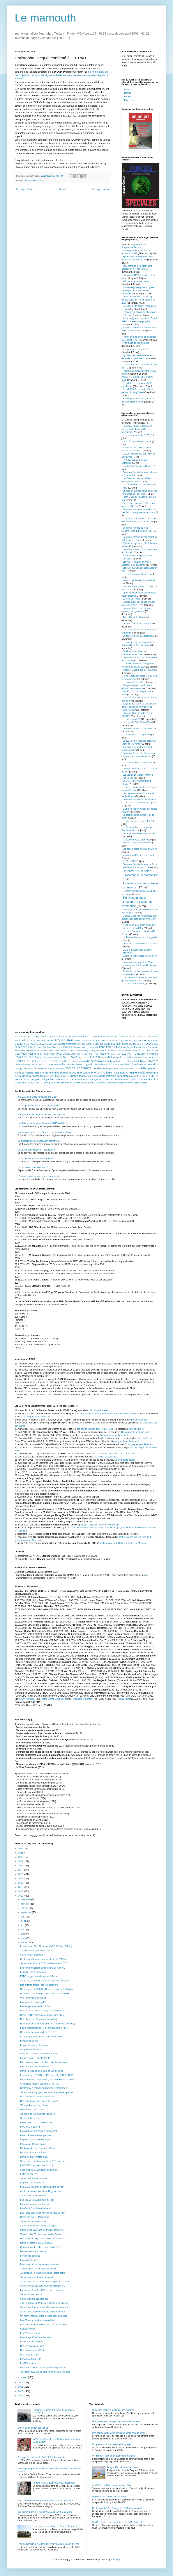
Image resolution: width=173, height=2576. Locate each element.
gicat (111, 1068)
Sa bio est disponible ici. (106, 1456)
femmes (38, 1068)
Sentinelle (57, 1057)
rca (71, 1079)
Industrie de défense (129, 1050)
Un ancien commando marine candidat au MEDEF (44, 1993)
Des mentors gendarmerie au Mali (139, 833)
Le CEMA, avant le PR (31, 2359)
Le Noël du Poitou (131, 599)
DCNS (136, 1044)
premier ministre (54, 1079)
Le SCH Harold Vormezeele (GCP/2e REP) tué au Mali (47, 2079)
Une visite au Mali (29, 2354)
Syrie (65, 1057)
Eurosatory (20, 1050)
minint (155, 1072)
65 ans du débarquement (93, 1036)
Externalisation (41, 1050)
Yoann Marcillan (27, 1699)
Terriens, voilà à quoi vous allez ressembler (54, 2483)
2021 (21, 1861)
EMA (117, 1047)
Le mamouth (45, 18)
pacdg (96, 1076)
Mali (30, 1053)
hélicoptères (148, 1068)
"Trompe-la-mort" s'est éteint (34, 2105)
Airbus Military (81, 1040)
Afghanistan (63, 1040)
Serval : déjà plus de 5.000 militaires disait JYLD (44, 1963)
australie (73, 1061)
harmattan (130, 1068)
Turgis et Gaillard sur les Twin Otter (140, 670)
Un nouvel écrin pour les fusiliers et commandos (43, 2316)
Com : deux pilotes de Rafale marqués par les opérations (45, 2500)
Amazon (128, 89)
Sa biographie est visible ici (36, 1416)
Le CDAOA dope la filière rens (137, 762)
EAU (108, 1047)
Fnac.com (129, 100)
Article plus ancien (101, 189)
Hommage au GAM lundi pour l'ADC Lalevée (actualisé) (47, 2023)
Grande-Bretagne (82, 1050)
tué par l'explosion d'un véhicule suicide (99, 1524)
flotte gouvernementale (54, 1068)
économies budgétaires (117, 1083)
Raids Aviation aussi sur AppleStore (37, 2148)
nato (63, 1076)
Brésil (155, 1041)
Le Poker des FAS (132, 719)
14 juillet (51, 1036)
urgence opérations (96, 1082)
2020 (21, 1865)
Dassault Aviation (42, 1047)
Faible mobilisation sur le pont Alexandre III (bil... (44, 2028)
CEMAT (42, 1044)
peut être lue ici (138, 1419)
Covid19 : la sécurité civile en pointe (140, 943)
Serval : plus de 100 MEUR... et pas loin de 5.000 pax (46, 1989)
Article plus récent (24, 189)
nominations (78, 1075)
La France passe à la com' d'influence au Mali (42, 2213)
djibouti (134, 1064)
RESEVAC (126, 1054)
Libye (155, 1050)
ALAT (22, 1040)
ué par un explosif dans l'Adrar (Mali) (96, 1429)
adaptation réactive (136, 1057)
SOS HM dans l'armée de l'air (137, 842)
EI (112, 1047)
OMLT (59, 1054)
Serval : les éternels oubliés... (34, 2178)
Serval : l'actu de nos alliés (33, 2221)
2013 (21, 1896)
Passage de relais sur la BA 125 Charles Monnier (41, 2457)
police (26, 1079)
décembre (26, 1899)
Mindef (38, 1053)
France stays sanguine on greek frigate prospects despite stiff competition (137, 290)
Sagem (38, 1057)
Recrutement (152, 1054)
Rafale (141, 1053)
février (24, 1942)
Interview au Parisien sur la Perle (139, 855)
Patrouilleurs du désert (134, 617)
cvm (109, 1064)
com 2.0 (41, 1064)
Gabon (71, 1050)
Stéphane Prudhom (82, 1699)
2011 (21, 2387)
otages (89, 1076)
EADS (102, 1047)
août (23, 1916)
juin (23, 1925)
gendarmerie (100, 1068)
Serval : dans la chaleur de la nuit (36, 2277)
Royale (19, 1057)
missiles (19, 1076)
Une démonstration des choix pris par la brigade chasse (44, 1132)
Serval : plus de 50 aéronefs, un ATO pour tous (43, 2161)
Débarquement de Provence (85, 1047)
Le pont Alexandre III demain (34, 2045)
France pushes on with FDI (136, 349)
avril (23, 1934)
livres (65, 1072)
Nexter (46, 1054)
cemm (34, 1064)
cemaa (26, 1064)
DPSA (17, 1047)
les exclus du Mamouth (51, 1072)
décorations (152, 1064)
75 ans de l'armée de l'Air (138, 1036)
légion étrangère (115, 1072)
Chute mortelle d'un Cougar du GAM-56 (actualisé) (117, 2508)
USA (94, 1057)
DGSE (155, 1044)
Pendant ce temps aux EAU (33, 2152)
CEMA (34, 1044)
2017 (21, 1878)
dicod (27, 180)
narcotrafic (55, 1076)
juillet (24, 1921)
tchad (83, 1082)
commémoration (74, 1064)
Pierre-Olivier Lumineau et (54, 1699)
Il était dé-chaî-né (28, 2174)
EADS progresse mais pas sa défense (39, 1976)
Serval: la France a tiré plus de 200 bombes (41, 2071)
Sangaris (47, 1057)
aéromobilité (84, 1061)
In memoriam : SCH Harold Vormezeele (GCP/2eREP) (46, 2075)
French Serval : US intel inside (35, 2058)
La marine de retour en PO (33, 2002)
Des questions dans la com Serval (37, 2096)
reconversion (80, 1079)
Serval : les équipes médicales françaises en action (45, 2307)
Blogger (117, 2559)
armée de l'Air (25, 1061)
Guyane (95, 1050)
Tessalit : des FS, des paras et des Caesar (41, 2234)
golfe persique (119, 1069)
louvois (72, 1072)
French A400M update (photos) (35, 2135)
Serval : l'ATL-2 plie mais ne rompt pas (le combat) (45, 2281)
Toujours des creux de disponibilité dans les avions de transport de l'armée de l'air (138, 706)
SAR (26, 1057)
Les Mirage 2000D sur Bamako (35, 2337)
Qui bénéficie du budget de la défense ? (39, 2170)
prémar (66, 1079)
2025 (21, 1853)
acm (125, 1057)
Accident (30, 1040)
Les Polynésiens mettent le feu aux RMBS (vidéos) (42, 1123)
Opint (73, 1054)
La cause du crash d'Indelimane (138, 636)
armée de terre (49, 1061)
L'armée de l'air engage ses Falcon (140, 956)
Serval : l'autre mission (31, 2294)
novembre (26, 1904)
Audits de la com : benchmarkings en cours (41, 2191)
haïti (138, 1068)
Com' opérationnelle (116, 1043)
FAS (51, 1050)
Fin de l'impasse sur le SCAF (137, 466)
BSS (140, 1040)
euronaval (28, 1068)
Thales (73, 1057)
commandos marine (55, 1064)
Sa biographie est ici (100, 1410)
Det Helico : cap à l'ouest (32, 2341)
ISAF (110, 1050)
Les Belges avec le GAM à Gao (35, 2006)
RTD (134, 1054)
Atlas (112, 1040)
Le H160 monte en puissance (137, 441)
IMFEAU (103, 1050)
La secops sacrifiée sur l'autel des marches (38, 1105)
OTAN (66, 1053)
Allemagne (94, 1040)
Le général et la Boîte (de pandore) (109, 2496)
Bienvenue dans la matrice (33, 2251)
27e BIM (69, 1036)
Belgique (148, 1040)
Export (30, 1050)
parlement (122, 1075)
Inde (116, 1050)
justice (40, 180)
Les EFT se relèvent (30, 2333)
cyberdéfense (118, 1064)
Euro (144, 1047)
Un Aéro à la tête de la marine (137, 728)
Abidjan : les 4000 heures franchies (37, 2114)
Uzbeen (102, 1057)
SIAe (31, 1057)
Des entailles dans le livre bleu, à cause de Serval (44, 2324)
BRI (135, 1041)
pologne (35, 1079)
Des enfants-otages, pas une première (39, 1985)
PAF (79, 1054)
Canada (61, 1044)
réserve (30, 1082)
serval (62, 1082)
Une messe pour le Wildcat (33, 2350)
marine (131, 1072)
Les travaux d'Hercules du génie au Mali (39, 2264)
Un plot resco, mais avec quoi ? (32, 1167)
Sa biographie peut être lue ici (136, 1432)
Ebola (123, 1047)
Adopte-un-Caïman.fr (30, 2049)
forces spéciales (79, 1068)
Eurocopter (152, 1047)
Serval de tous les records (33, 2195)
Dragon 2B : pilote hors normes (122, 2467)
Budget (19, 1043)
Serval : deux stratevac (31, 1955)
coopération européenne (95, 1064)
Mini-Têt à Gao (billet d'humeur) (35, 2208)
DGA (148, 1043)
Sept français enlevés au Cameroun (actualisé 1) (44, 2088)
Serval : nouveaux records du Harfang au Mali (42, 2311)
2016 (21, 1883)
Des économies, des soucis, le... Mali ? (39, 2101)
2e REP (77, 1036)
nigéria (68, 1076)
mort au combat (32, 1075)
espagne (19, 1068)
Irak (142, 1050)
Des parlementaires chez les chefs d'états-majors (44, 2062)
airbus (155, 1057)
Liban (148, 1050)
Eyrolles (128, 96)
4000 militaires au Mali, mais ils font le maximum (44, 2303)
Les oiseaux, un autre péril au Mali (37, 2200)
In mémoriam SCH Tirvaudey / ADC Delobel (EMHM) (46, 1946)
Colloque (98, 1044)
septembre (26, 1912)
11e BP (42, 1036)
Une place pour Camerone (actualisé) (38, 2019)
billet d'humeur (141, 1061)
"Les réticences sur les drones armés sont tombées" (45, 2372)
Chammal (71, 1044)
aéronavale (97, 1061)
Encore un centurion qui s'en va (32, 2428)
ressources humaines (117, 1079)
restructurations (138, 1079)
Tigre (80, 1057)
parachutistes (108, 1075)
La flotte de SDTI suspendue (137, 734)
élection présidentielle (137, 1083)
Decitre (127, 93)
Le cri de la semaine (30, 2256)
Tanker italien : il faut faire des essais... (39, 2268)
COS (49, 1044)
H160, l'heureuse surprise (135, 839)
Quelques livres (28, 2329)
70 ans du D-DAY (115, 1036)
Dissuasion (57, 1047)
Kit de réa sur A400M (133, 928)
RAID (112, 1054)
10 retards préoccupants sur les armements (38, 1176)
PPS (90, 1054)
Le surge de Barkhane (133, 983)
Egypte (130, 1047)
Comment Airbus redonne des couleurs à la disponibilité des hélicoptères (136, 429)
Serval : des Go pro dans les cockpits (38, 2225)
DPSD (24, 1047)
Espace (138, 1047)
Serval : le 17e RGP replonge (34, 2217)
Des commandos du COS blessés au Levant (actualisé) (44, 2512)
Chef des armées (85, 1044)
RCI (118, 1054)
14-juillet (60, 1036)
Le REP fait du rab (29, 2041)
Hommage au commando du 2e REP (38, 2032)
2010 (21, 2391)
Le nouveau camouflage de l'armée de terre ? (55, 2526)
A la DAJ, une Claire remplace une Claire (37, 1097)
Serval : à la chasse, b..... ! (33, 2118)
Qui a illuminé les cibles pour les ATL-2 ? (40, 2247)
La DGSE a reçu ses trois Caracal (36, 2165)
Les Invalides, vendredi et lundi (35, 2066)
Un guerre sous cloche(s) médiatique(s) (36, 1150)
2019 (21, 1870)
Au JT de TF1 (129, 861)
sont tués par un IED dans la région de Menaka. (123, 1543)
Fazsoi (57, 1050)
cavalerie (19, 1064)
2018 (21, 1874)
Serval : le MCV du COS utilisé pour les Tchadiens (44, 1980)
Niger (52, 1054)
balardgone (110, 1061)
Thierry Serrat (123, 1699)
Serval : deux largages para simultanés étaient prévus (46, 2092)
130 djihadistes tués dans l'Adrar (36, 1950)
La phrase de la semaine (32, 2182)
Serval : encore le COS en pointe (36, 2243)
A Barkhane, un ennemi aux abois (139, 925)
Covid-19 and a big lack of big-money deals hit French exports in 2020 (138, 299)
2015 (21, 1887)
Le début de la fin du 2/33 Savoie (36, 2122)
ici (146, 1575)
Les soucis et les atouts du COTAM (140, 849)
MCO (24, 1054)
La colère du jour (28, 2260)
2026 (21, 1848)
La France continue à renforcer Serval (38, 2053)
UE (85, 1057)
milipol (149, 1073)
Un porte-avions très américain (138, 623)
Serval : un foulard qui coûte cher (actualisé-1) (42, 2286)
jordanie (29, 1073)
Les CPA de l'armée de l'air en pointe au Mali (42, 2187)
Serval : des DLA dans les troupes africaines (41, 2230)
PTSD (95, 1054)
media (141, 1072)
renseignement (96, 1079)
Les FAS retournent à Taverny (137, 574)
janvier (24, 2377)
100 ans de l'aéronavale (26, 1036)
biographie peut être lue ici (127, 1441)
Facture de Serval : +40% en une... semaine (41, 2290)
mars (23, 1938)
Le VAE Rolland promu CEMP (137, 821)
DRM (30, 1047)
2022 (21, 1857)
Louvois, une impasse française (35, 2204)
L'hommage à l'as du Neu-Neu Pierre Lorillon (42, 2036)
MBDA (18, 1054)
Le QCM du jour (28, 2363)
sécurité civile (73, 1082)
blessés (153, 1061)
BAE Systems (122, 1041)
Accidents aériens (45, 1040)
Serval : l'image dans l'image (34, 2299)
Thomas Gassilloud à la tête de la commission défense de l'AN (48, 2544)
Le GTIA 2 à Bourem (30, 2127)
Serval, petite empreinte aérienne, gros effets (42, 2015)
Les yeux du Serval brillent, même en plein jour (43, 2367)
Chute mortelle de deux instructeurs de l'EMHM (43, 1959)
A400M (154, 1036)
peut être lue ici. (137, 1429)
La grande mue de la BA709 (136, 435)
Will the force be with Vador (136, 281)
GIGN (64, 1050)
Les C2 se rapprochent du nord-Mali (37, 2320)
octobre (25, 1908)
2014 (21, 1891)
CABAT (27, 1044)
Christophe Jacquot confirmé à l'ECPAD (39, 2084)
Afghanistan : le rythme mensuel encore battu (42, 2273)
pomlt (42, 1079)
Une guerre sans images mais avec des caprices (41, 1114)
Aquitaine (105, 1041)
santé (55, 1082)
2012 (21, 2382)
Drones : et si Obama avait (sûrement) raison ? (43, 2010)
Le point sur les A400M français (35, 2139)
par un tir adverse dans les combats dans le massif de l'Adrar (108, 1413)
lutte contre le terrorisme (91, 1072)
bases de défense (125, 1061)
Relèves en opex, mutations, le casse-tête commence (137, 902)
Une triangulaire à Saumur (33, 1998)
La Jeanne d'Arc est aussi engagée (140, 937)
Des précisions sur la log (32, 2346)
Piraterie (104, 1053)
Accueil (62, 189)
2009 (21, 2395)
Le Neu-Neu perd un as (31, 2109)
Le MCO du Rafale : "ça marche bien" (35, 1158)
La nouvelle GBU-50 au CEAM (137, 722)
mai (23, 1929)
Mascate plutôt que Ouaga (33, 2144)
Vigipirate (117, 1057)
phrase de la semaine (139, 1076)
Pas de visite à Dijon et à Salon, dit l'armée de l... (44, 2238)
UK (89, 1057)
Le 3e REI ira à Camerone (33, 1972)
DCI (131, 1044)
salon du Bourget (43, 1082)
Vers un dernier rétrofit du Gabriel (139, 580)
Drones (67, 1047)
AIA (16, 1041)
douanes (142, 1064)
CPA (54, 1044)
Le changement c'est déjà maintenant (38, 2131)
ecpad (33, 180)
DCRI (142, 1044)
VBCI (109, 1057)
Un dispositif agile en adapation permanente (39, 1141)
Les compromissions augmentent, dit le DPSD (42, 1968)
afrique (148, 1057)
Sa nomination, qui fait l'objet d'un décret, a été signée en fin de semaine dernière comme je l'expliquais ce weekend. (61, 75)
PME (84, 1054)
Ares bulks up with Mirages (136, 343)
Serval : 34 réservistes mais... (34, 2157)
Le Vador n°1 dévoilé (133, 682)
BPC (131, 1041)
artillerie (65, 1061)
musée (45, 1076)
